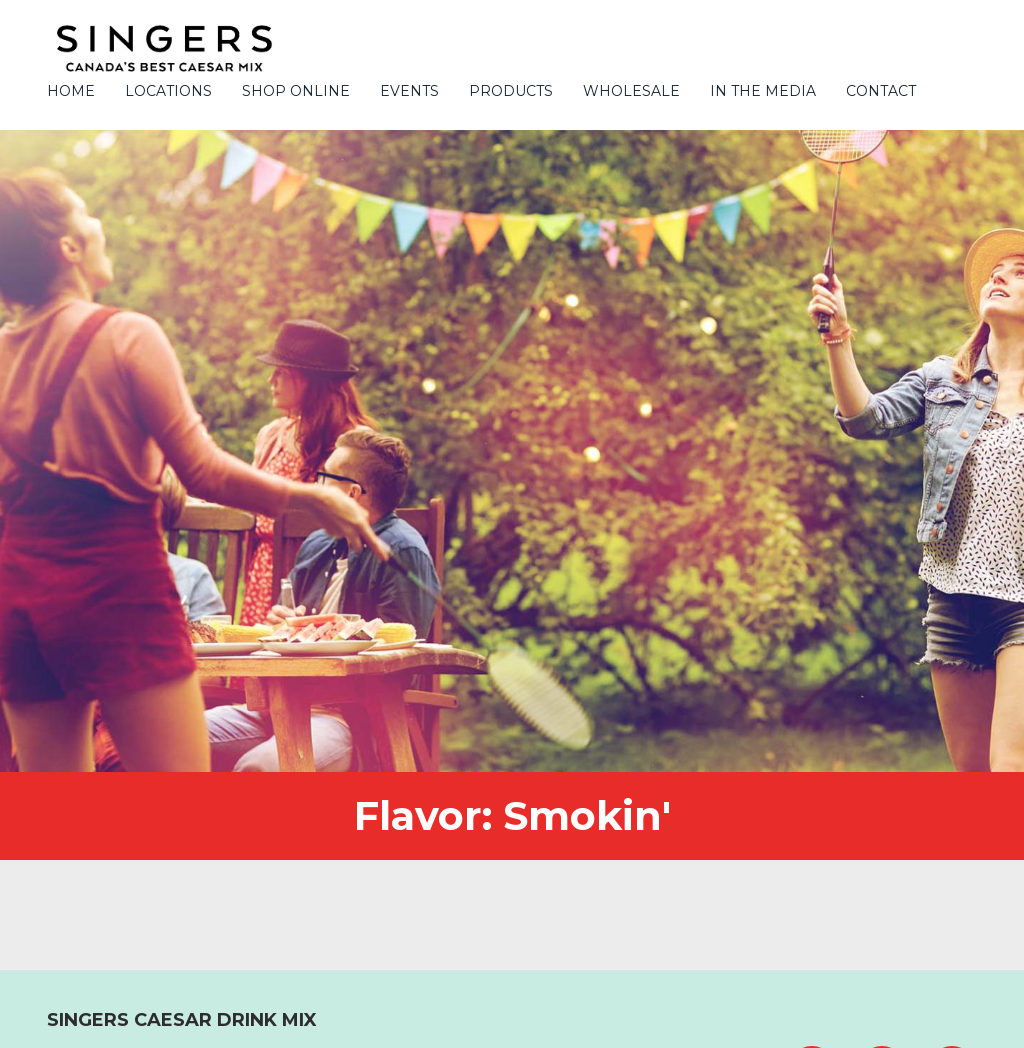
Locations (168, 91)
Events (409, 91)
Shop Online (296, 91)
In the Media (763, 91)
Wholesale (631, 91)
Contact (881, 91)
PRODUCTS (511, 91)
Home (71, 91)
